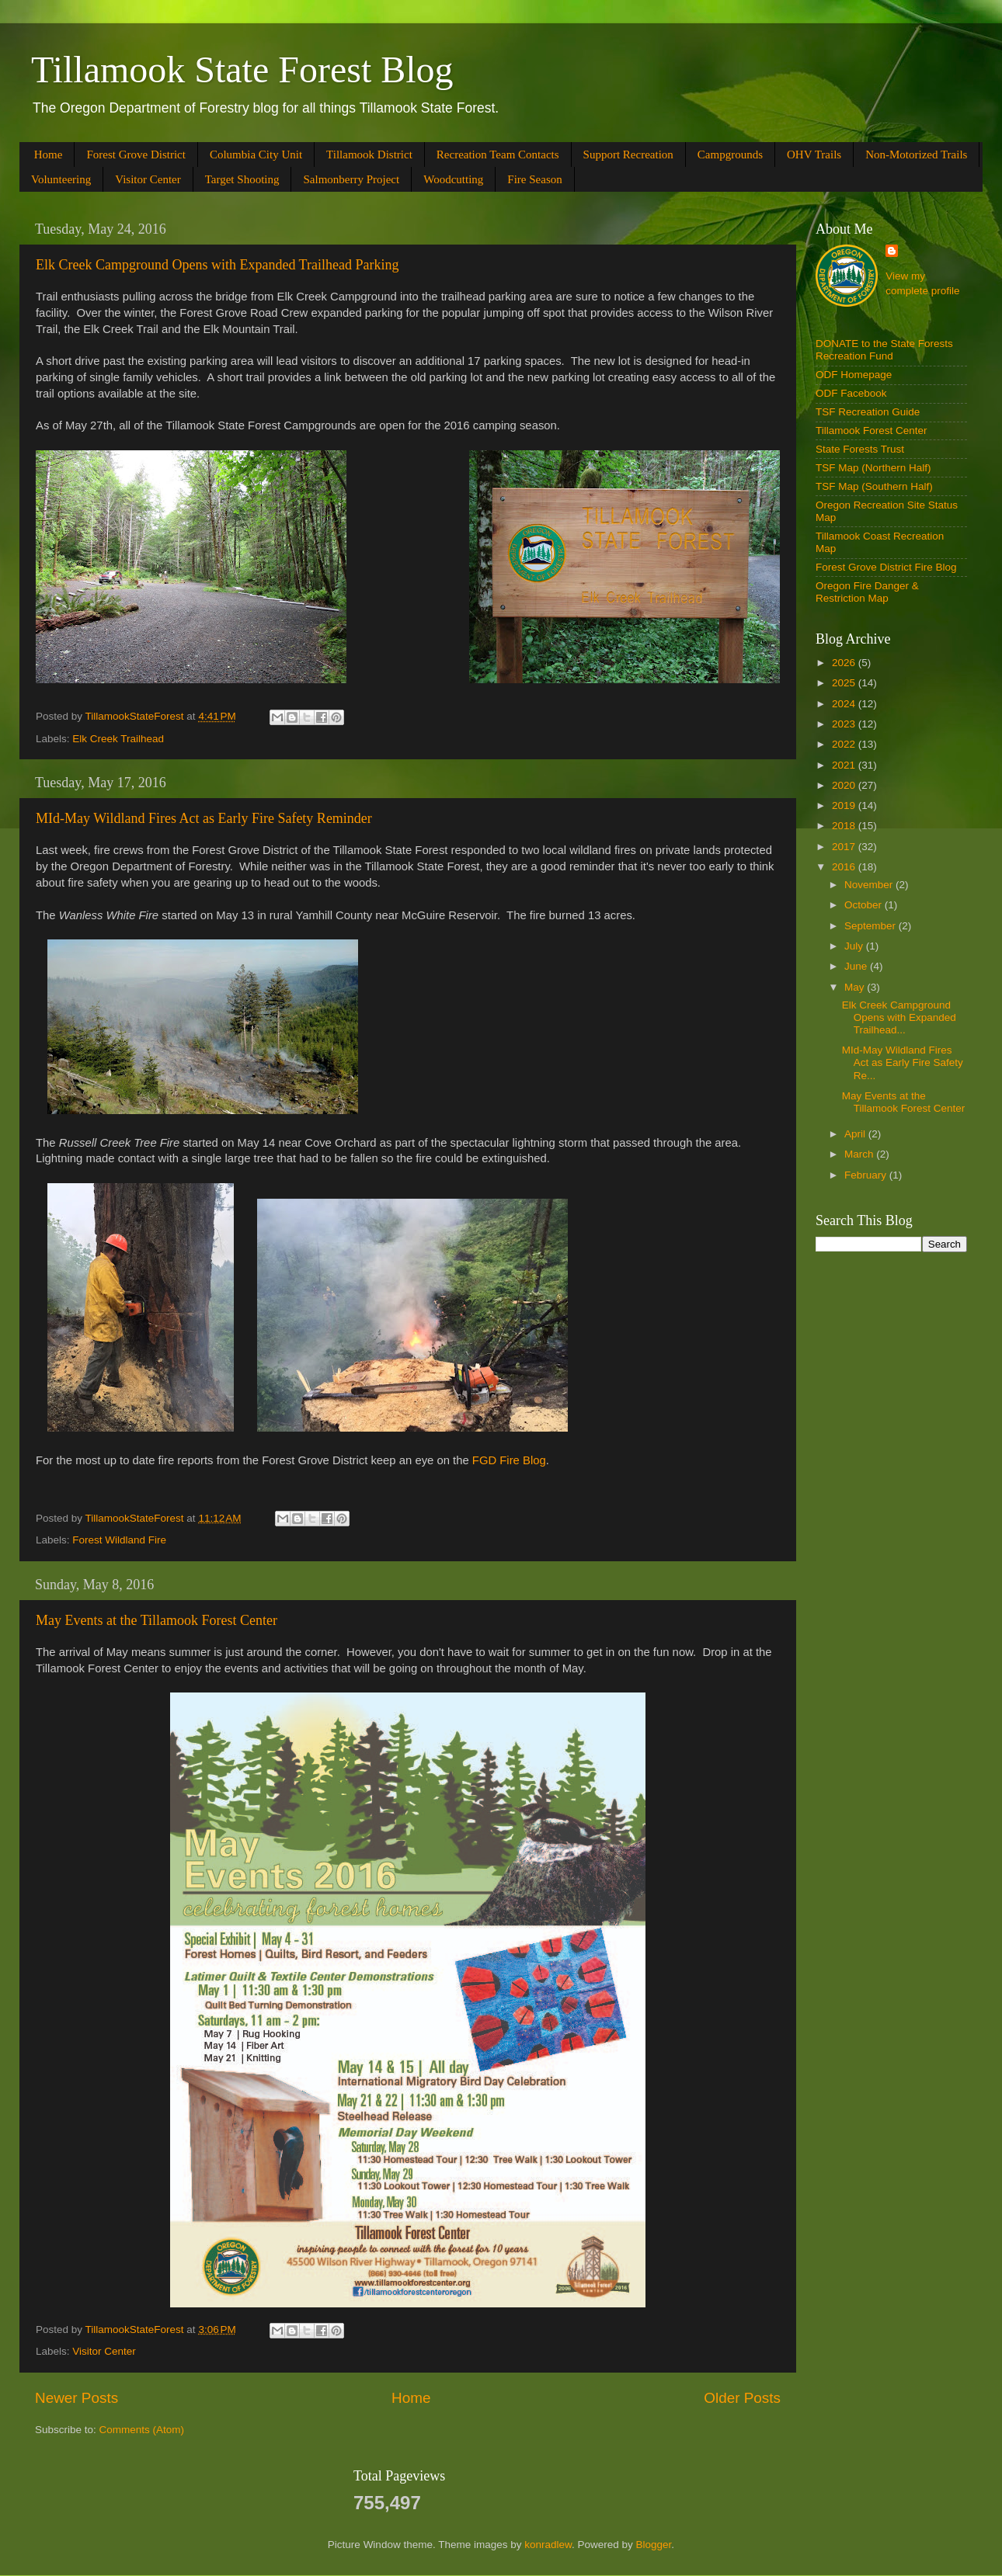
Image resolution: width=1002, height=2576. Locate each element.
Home (48, 154)
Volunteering (61, 179)
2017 (845, 846)
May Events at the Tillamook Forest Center (156, 1620)
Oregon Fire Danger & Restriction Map (867, 592)
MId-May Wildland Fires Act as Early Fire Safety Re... (902, 1062)
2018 (845, 825)
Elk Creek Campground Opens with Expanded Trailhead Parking (217, 265)
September (871, 926)
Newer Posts (76, 2398)
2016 (845, 867)
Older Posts (742, 2398)
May (855, 987)
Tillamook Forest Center (871, 430)
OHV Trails (814, 154)
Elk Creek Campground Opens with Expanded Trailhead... (899, 1017)
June (857, 966)
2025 (845, 683)
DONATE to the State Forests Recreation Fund (884, 350)
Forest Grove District (135, 154)
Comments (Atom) (142, 2429)
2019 (845, 805)
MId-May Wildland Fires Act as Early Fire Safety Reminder (204, 818)
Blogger (654, 2544)
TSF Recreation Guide (868, 412)
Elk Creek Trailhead (118, 739)
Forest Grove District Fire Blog (886, 567)
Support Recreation (628, 154)
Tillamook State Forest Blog (242, 69)
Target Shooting (242, 179)
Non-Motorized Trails (916, 154)
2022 (845, 744)
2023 (845, 724)
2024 (845, 704)
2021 (845, 765)
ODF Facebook (851, 393)
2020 (845, 785)
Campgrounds (730, 154)
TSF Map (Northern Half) (873, 468)
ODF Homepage (854, 374)
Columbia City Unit (256, 154)
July (855, 946)
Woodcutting (453, 179)
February (866, 1175)
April (856, 1134)
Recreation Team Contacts (498, 154)
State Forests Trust (860, 449)
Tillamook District (369, 154)
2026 (845, 662)
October (864, 905)
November (870, 884)
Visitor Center (148, 179)
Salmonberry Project (351, 179)
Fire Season (534, 179)
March (860, 1154)
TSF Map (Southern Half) (874, 486)
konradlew (548, 2544)
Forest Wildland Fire (119, 1540)
